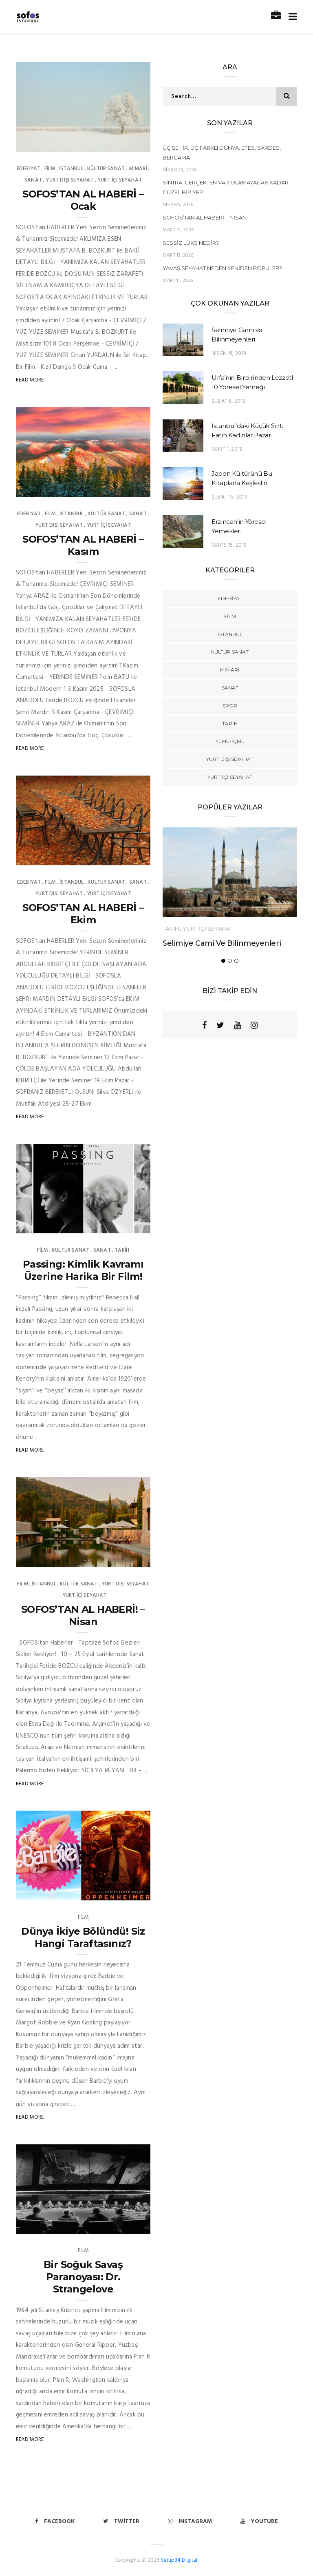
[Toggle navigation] (291, 17)
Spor (230, 706)
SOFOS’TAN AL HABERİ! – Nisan (83, 1615)
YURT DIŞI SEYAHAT (69, 180)
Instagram (190, 2521)
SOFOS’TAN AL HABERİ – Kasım (82, 545)
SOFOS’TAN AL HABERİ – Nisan (205, 217)
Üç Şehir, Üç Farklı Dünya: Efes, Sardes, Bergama (222, 152)
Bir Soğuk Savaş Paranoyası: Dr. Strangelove (83, 2277)
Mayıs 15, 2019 (229, 545)
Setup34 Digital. (179, 2560)
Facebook (55, 2521)
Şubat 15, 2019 (229, 497)
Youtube (259, 2521)
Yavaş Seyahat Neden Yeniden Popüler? (222, 268)
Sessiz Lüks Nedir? (191, 242)
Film (49, 168)
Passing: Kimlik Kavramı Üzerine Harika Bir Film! (83, 1270)
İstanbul (71, 168)
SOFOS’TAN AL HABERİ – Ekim (82, 914)
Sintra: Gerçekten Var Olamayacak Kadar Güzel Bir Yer (226, 187)
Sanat (33, 180)
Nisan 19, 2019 (229, 353)
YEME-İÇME (230, 741)
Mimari (138, 168)
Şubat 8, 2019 (228, 401)
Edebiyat (28, 168)
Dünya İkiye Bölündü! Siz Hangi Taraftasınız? (83, 1937)
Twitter (121, 2521)
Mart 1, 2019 (227, 449)
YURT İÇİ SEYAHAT (119, 180)
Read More (30, 380)
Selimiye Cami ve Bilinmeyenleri (222, 943)
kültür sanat (106, 168)
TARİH (122, 1250)
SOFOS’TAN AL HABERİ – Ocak (82, 200)
